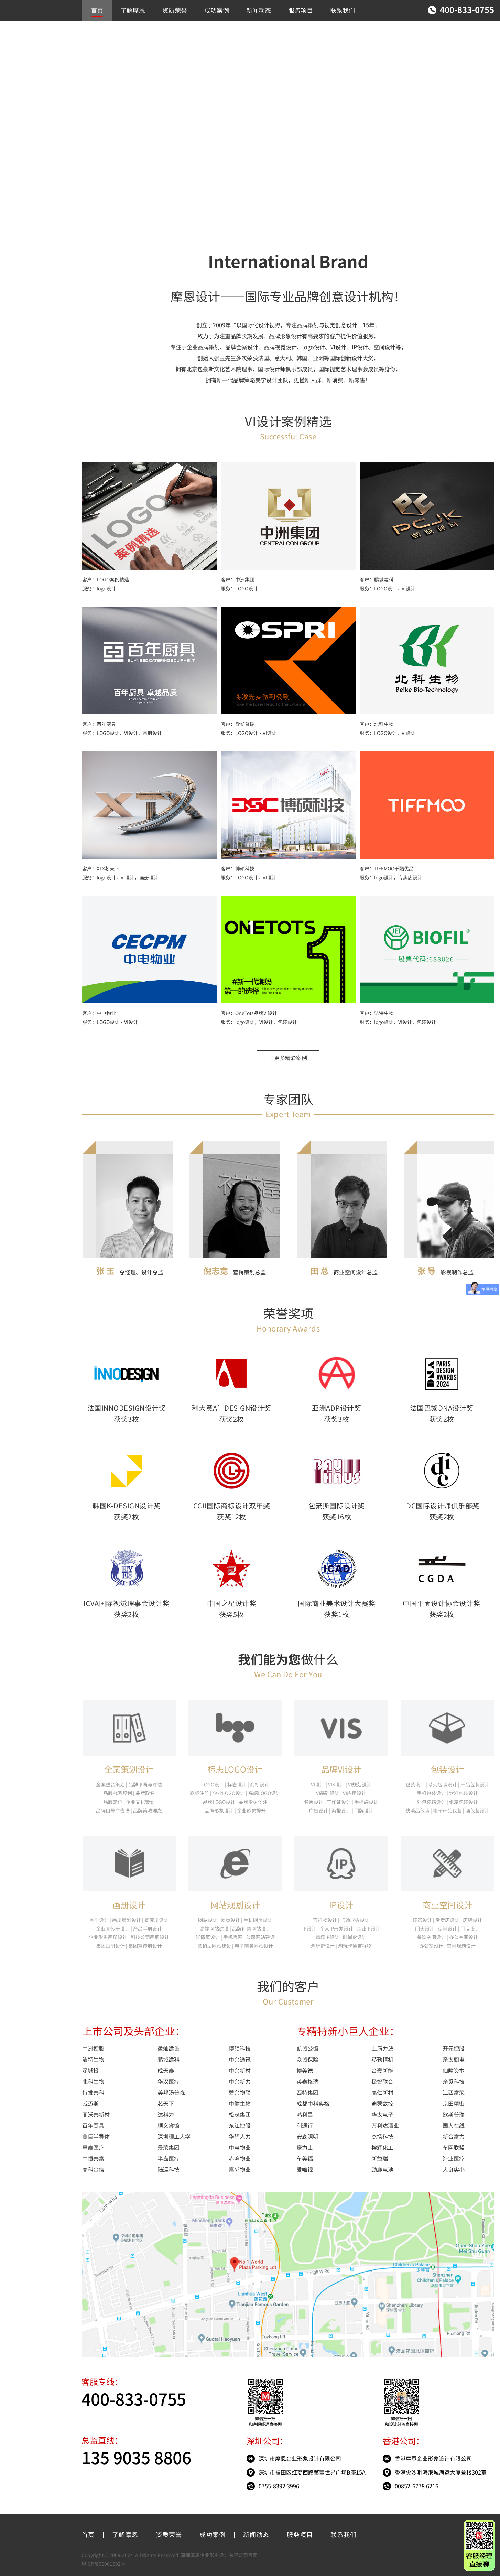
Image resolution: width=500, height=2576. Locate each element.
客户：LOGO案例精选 (105, 579)
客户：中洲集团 (237, 579)
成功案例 (216, 10)
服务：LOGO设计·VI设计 (248, 732)
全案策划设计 (129, 1769)
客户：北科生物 (376, 723)
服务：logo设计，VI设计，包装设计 (259, 1021)
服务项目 (300, 10)
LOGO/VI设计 (22, 83)
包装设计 (447, 1769)
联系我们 (342, 10)
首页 (97, 10)
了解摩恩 (132, 10)
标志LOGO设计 (235, 1769)
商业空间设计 (22, 94)
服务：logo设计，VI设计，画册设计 (120, 877)
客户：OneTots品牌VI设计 (249, 1012)
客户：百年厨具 (99, 723)
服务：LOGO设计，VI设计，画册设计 (122, 732)
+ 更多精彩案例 (288, 1058)
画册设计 (128, 1905)
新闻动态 (258, 10)
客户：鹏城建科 (376, 579)
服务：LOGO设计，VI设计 (387, 588)
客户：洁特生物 (376, 1012)
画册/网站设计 (23, 105)
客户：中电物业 (99, 1012)
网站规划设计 (235, 1905)
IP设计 (341, 1905)
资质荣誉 (174, 10)
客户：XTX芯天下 (100, 868)
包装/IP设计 (20, 117)
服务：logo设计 (99, 588)
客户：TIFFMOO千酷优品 (387, 868)
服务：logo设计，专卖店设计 (391, 877)
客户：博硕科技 (237, 868)
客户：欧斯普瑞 (237, 723)
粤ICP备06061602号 (103, 2563)
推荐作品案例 (22, 72)
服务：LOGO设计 (239, 588)
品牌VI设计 (341, 1769)
